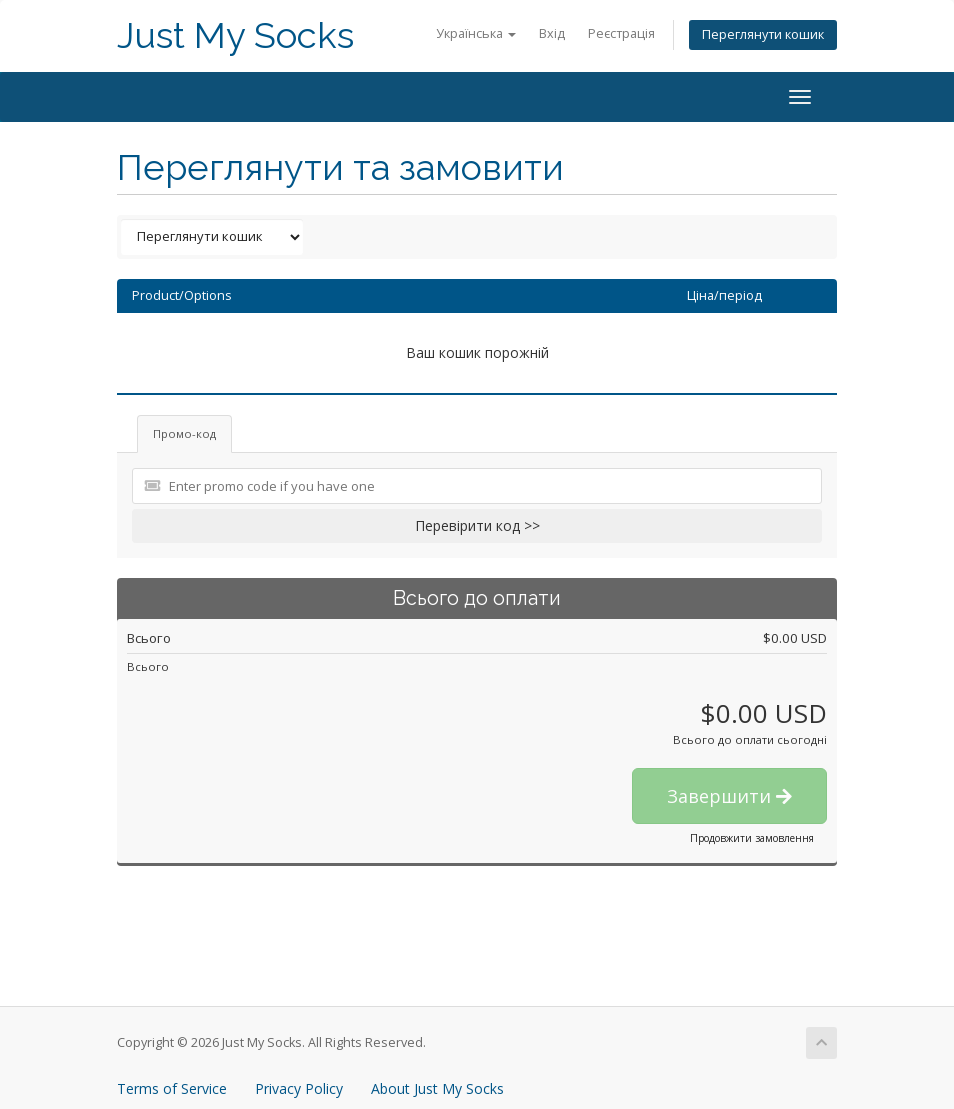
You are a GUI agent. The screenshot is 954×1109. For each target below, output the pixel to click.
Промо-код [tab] (184, 433)
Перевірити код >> (477, 525)
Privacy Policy (299, 1088)
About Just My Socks (437, 1088)
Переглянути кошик (763, 34)
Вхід (552, 33)
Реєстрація (621, 33)
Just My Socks (235, 35)
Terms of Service (172, 1088)
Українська (476, 33)
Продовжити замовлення (752, 838)
